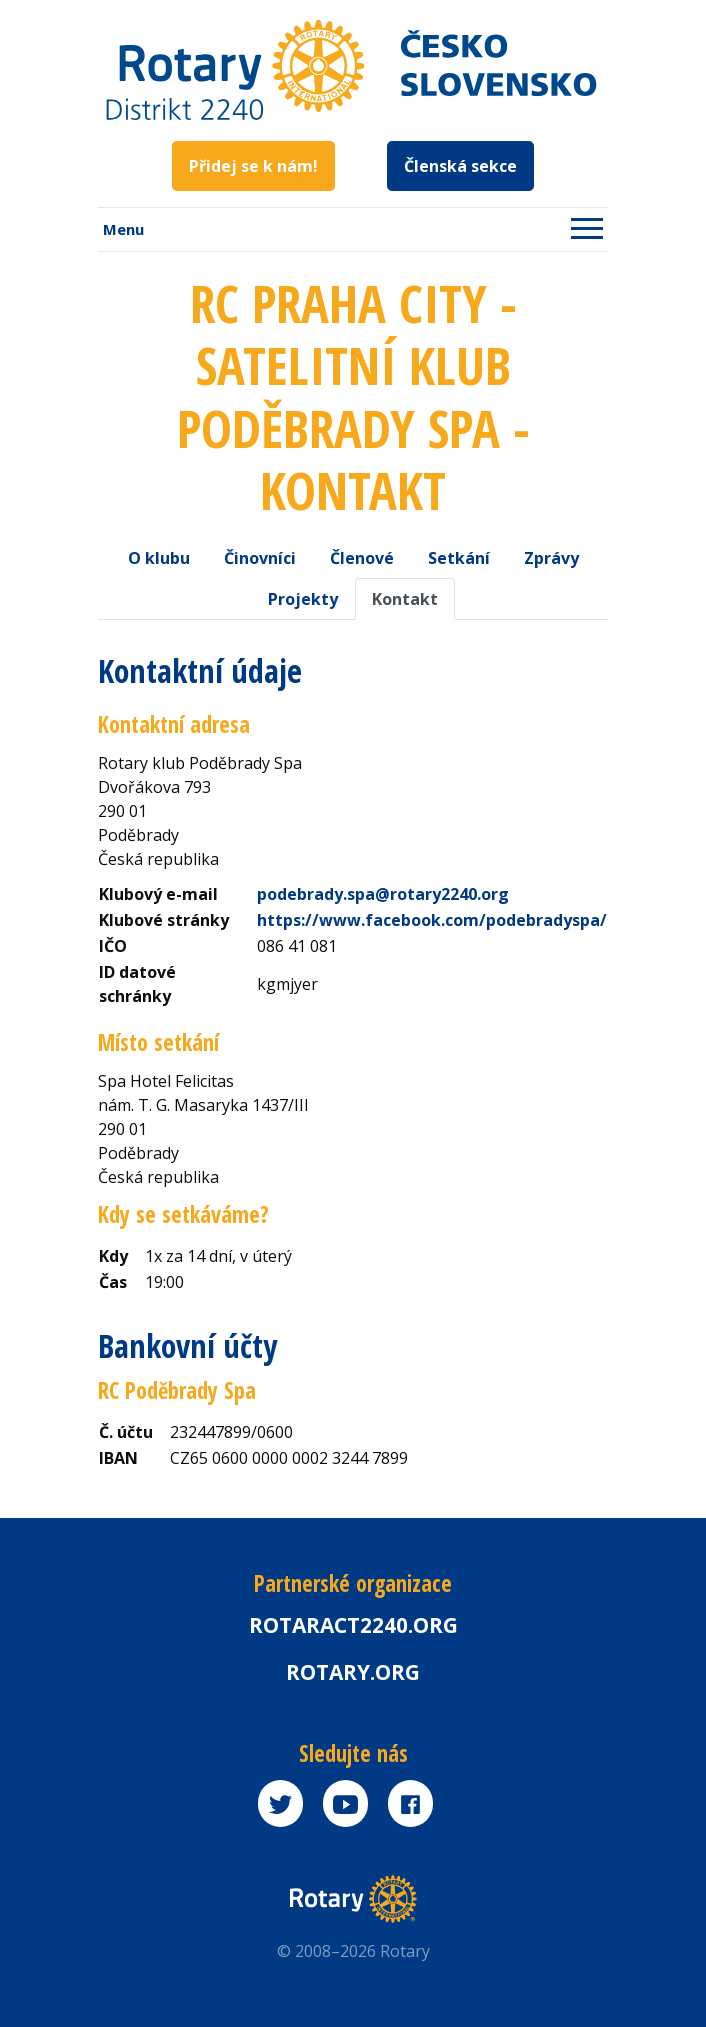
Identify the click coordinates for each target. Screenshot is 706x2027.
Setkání (459, 558)
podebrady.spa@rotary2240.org (383, 894)
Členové (362, 558)
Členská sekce (460, 166)
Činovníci (260, 558)
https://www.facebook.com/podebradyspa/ (432, 920)
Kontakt (405, 599)
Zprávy (551, 558)
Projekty (303, 599)
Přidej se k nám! (253, 166)
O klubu (159, 558)
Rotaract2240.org (353, 1625)
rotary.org (353, 1672)
